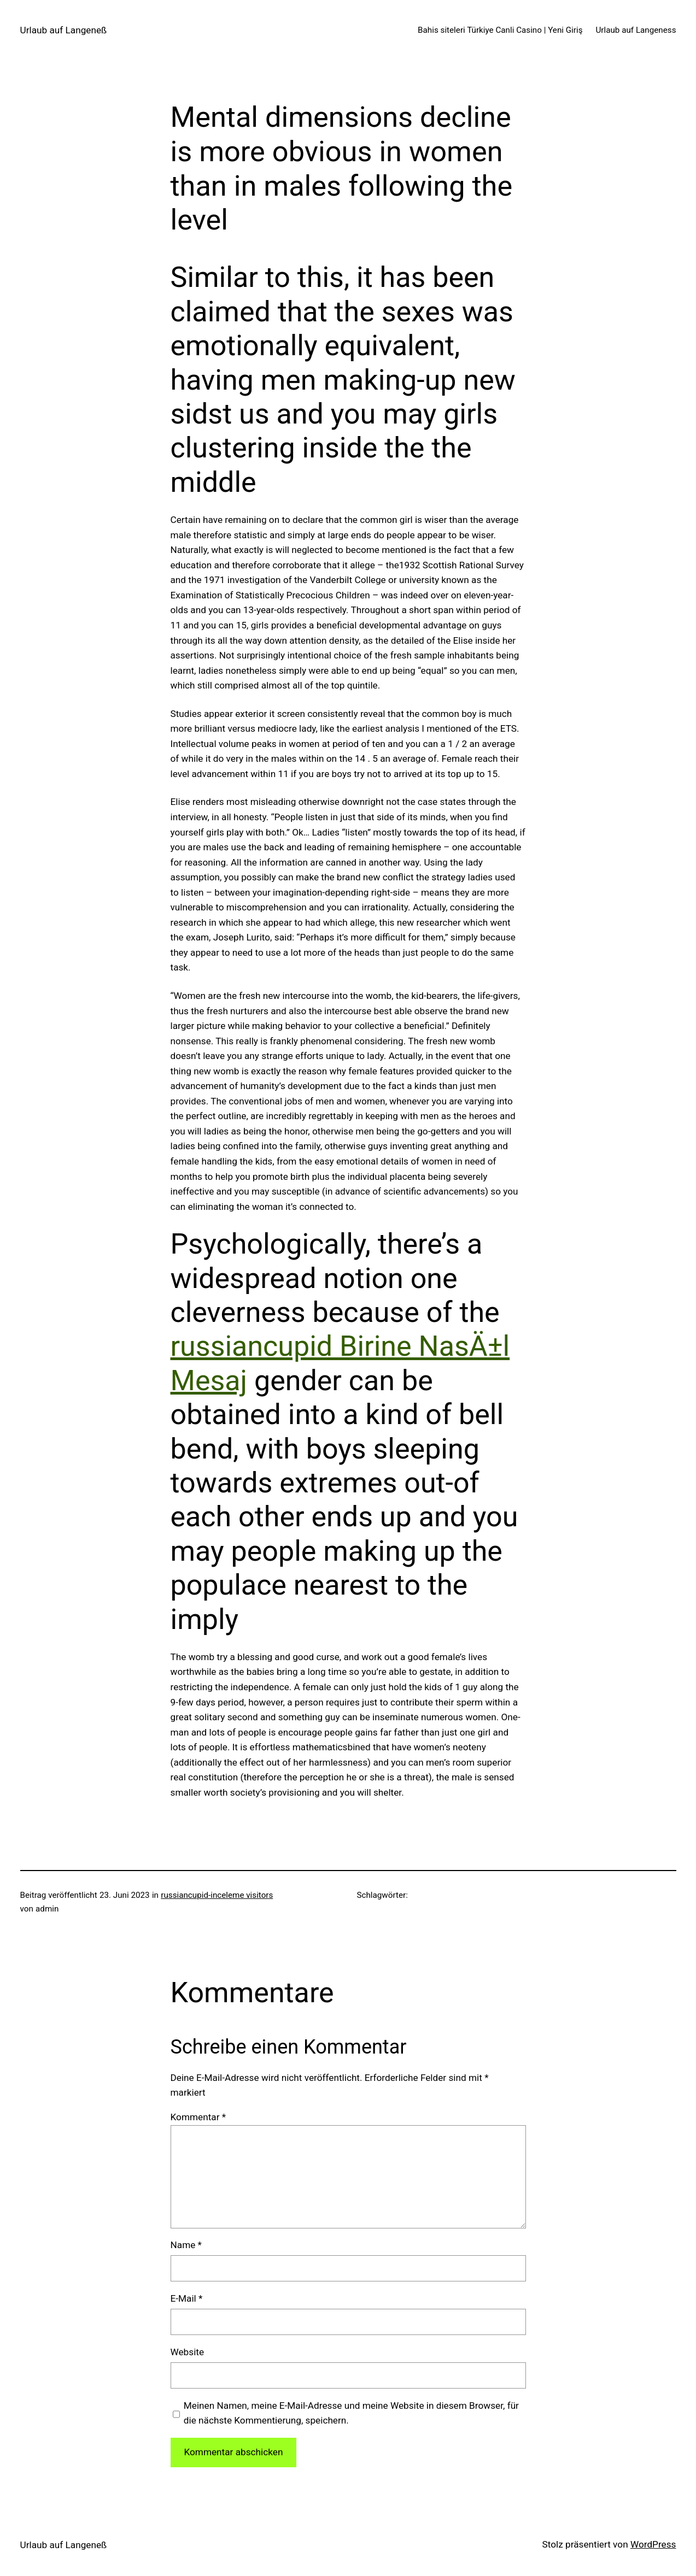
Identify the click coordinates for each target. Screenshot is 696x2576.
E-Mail (187, 2298)
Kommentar (198, 2117)
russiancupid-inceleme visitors (217, 1895)
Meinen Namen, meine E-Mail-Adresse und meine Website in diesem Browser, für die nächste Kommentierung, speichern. (351, 2413)
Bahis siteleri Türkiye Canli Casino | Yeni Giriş (500, 30)
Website (187, 2351)
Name (186, 2244)
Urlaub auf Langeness (636, 30)
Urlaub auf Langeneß (63, 30)
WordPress (653, 2544)
